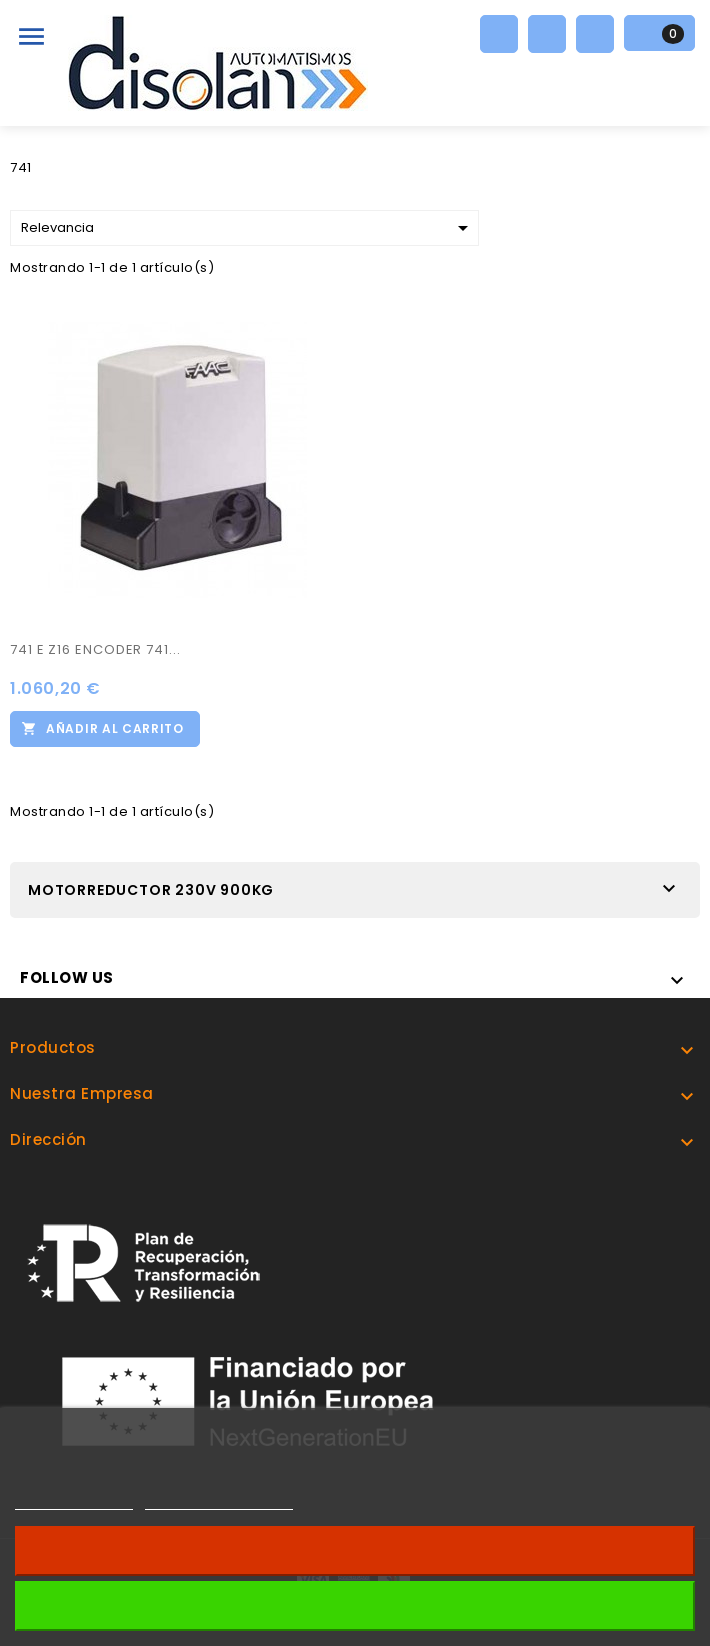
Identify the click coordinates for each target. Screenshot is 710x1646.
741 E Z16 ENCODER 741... (95, 649)
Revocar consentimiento (355, 1550)
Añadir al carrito (115, 728)
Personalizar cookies (219, 1500)
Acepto (355, 1605)
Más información (74, 1500)
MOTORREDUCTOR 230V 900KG (151, 890)
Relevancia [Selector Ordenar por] (248, 228)
